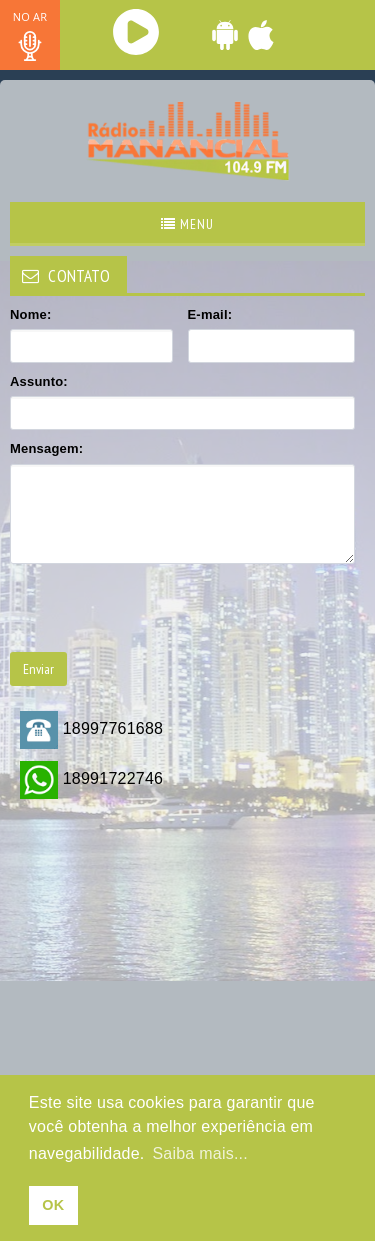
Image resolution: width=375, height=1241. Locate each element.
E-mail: (210, 314)
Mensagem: (46, 448)
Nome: (30, 314)
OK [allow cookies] (53, 1205)
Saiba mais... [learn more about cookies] (200, 1153)
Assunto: (39, 381)
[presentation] (162, 608)
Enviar (38, 669)
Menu (187, 224)
